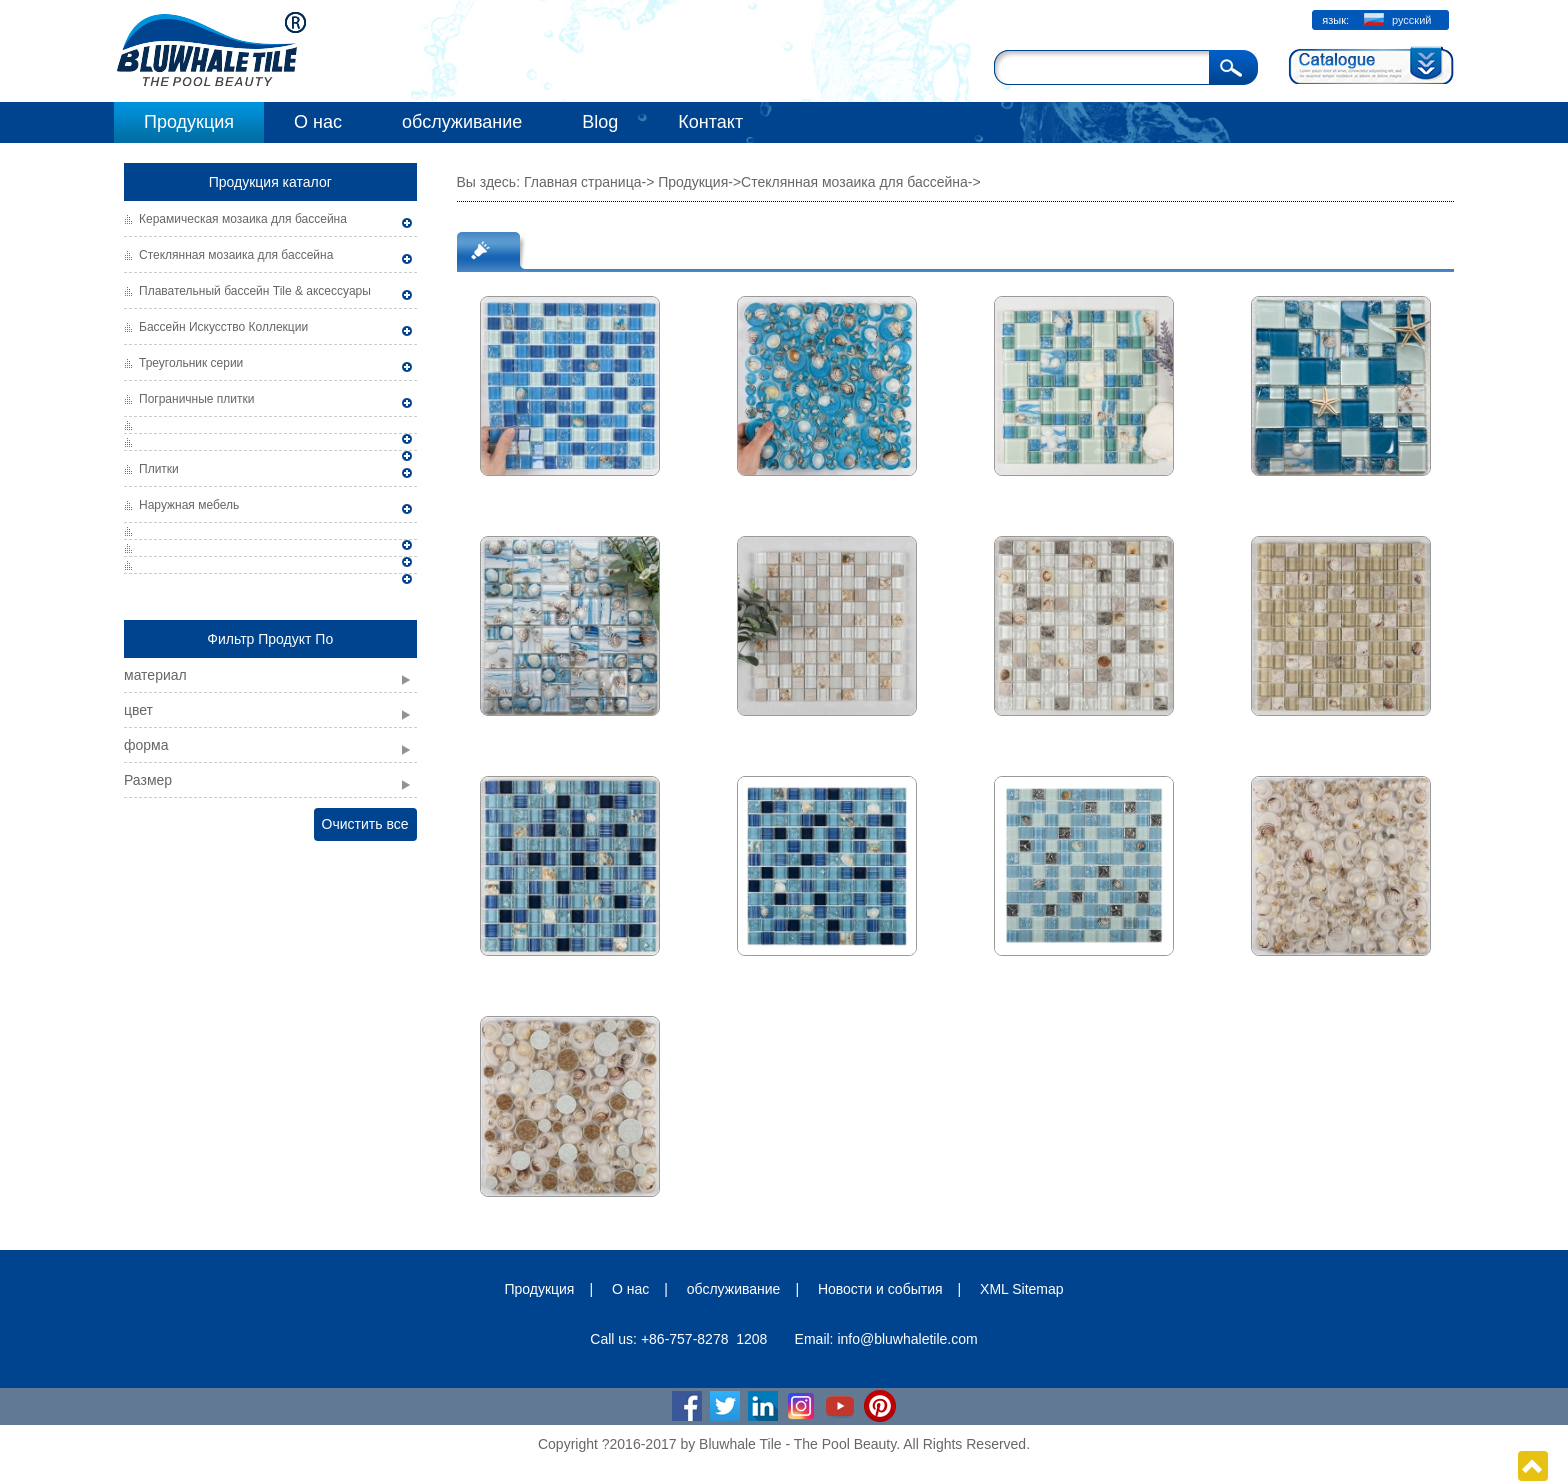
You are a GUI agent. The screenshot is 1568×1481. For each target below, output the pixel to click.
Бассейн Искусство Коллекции (223, 327)
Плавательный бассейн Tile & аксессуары (255, 291)
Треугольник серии (191, 363)
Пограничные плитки (197, 399)
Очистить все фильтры (365, 828)
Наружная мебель (189, 505)
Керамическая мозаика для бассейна (243, 219)
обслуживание (462, 122)
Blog (600, 122)
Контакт (710, 122)
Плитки (159, 469)
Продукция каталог (270, 182)
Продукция (189, 122)
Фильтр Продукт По (270, 639)
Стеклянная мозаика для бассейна (236, 255)
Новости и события (880, 1289)
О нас (318, 122)
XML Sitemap (1022, 1289)
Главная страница (583, 182)
